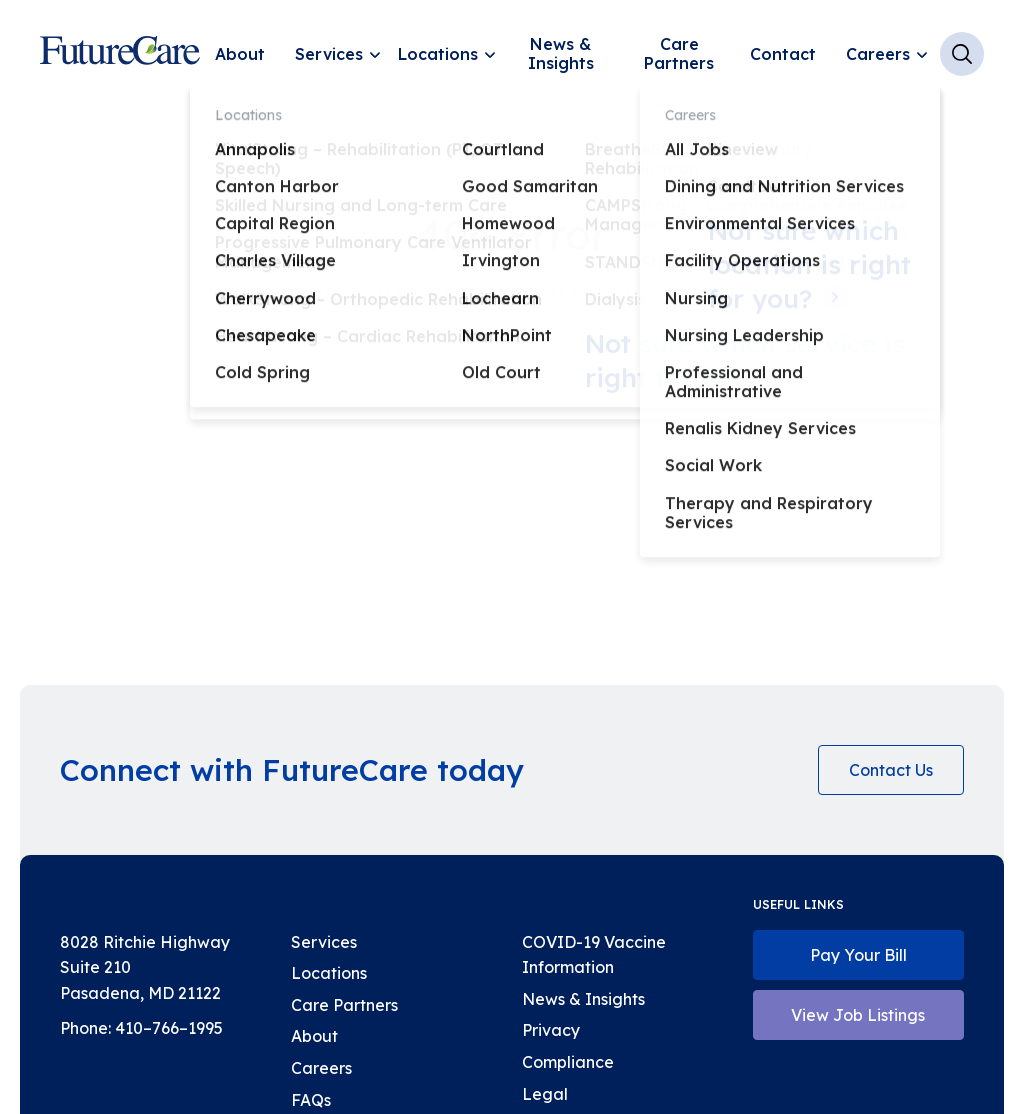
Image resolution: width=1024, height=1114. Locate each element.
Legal (545, 1094)
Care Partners (679, 53)
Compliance (568, 1062)
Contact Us (891, 770)
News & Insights (561, 53)
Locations (438, 54)
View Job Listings (858, 1015)
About (240, 54)
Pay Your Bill (858, 955)
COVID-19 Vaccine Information (594, 955)
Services (329, 54)
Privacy (551, 1030)
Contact (783, 54)
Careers (878, 54)
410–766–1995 (169, 1028)
